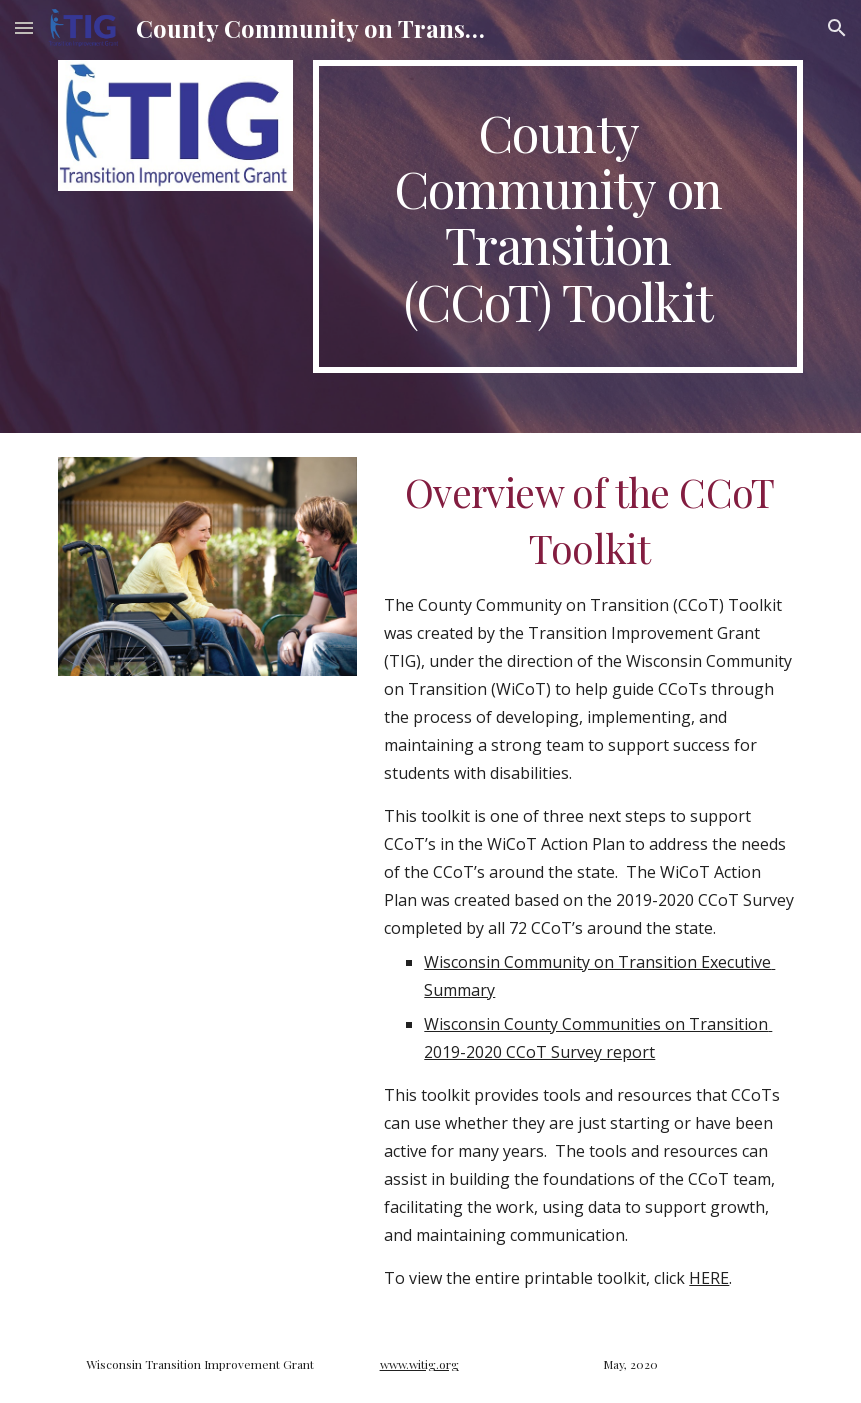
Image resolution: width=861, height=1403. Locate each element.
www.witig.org (419, 1364)
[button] (24, 27)
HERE (709, 1278)
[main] (558, 216)
